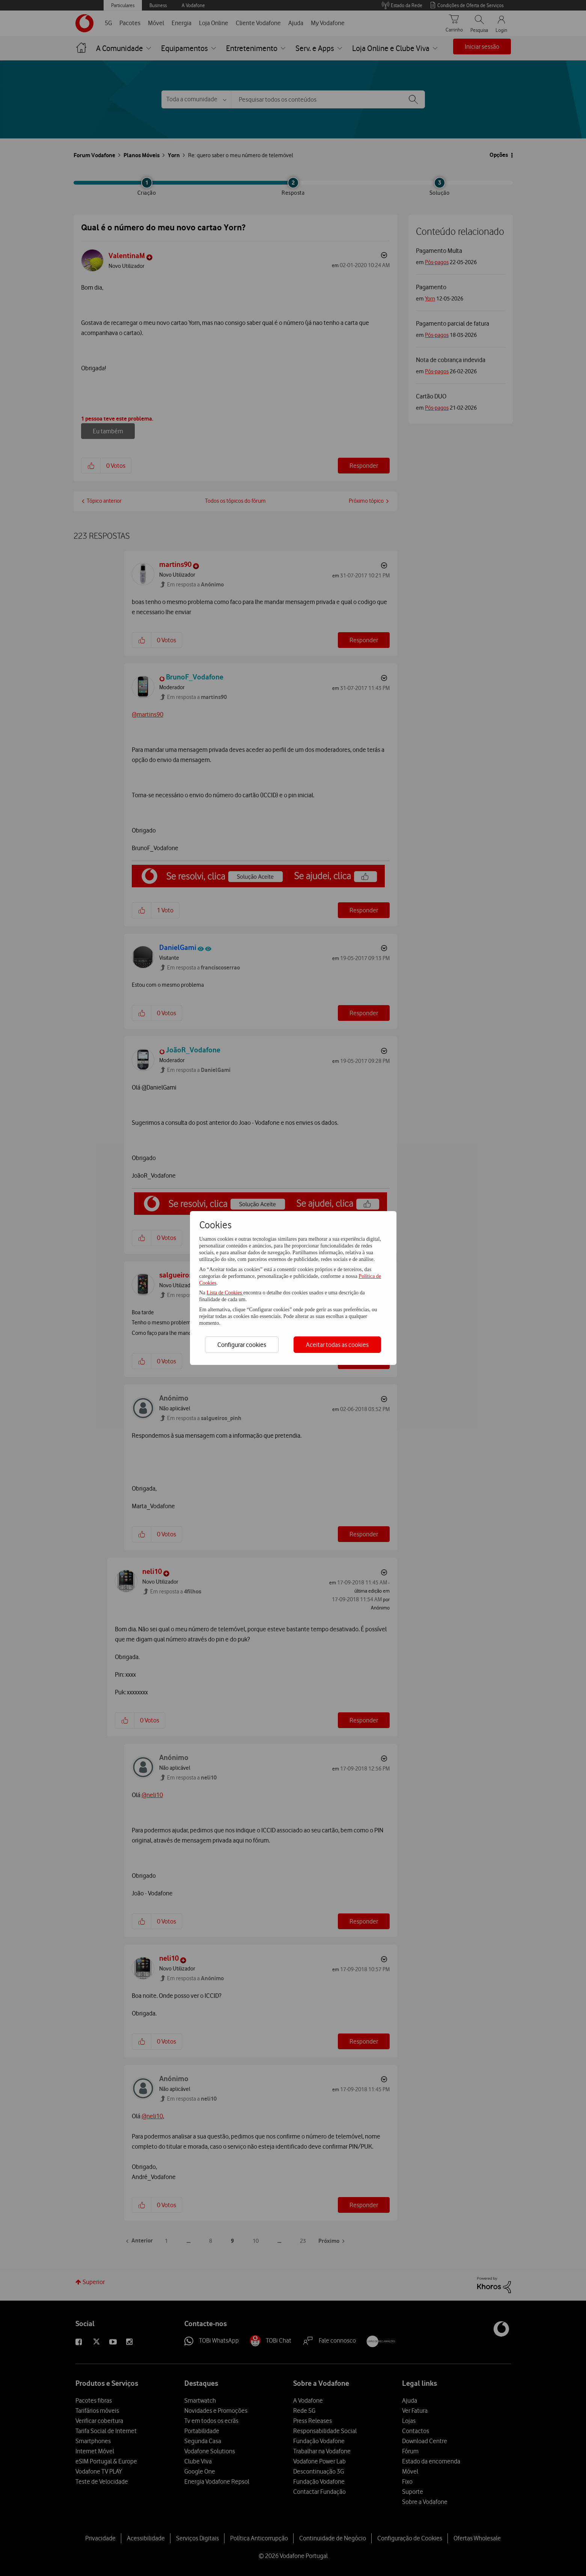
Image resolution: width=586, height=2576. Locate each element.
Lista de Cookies (224, 1293)
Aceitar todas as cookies (337, 1344)
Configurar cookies (241, 1344)
